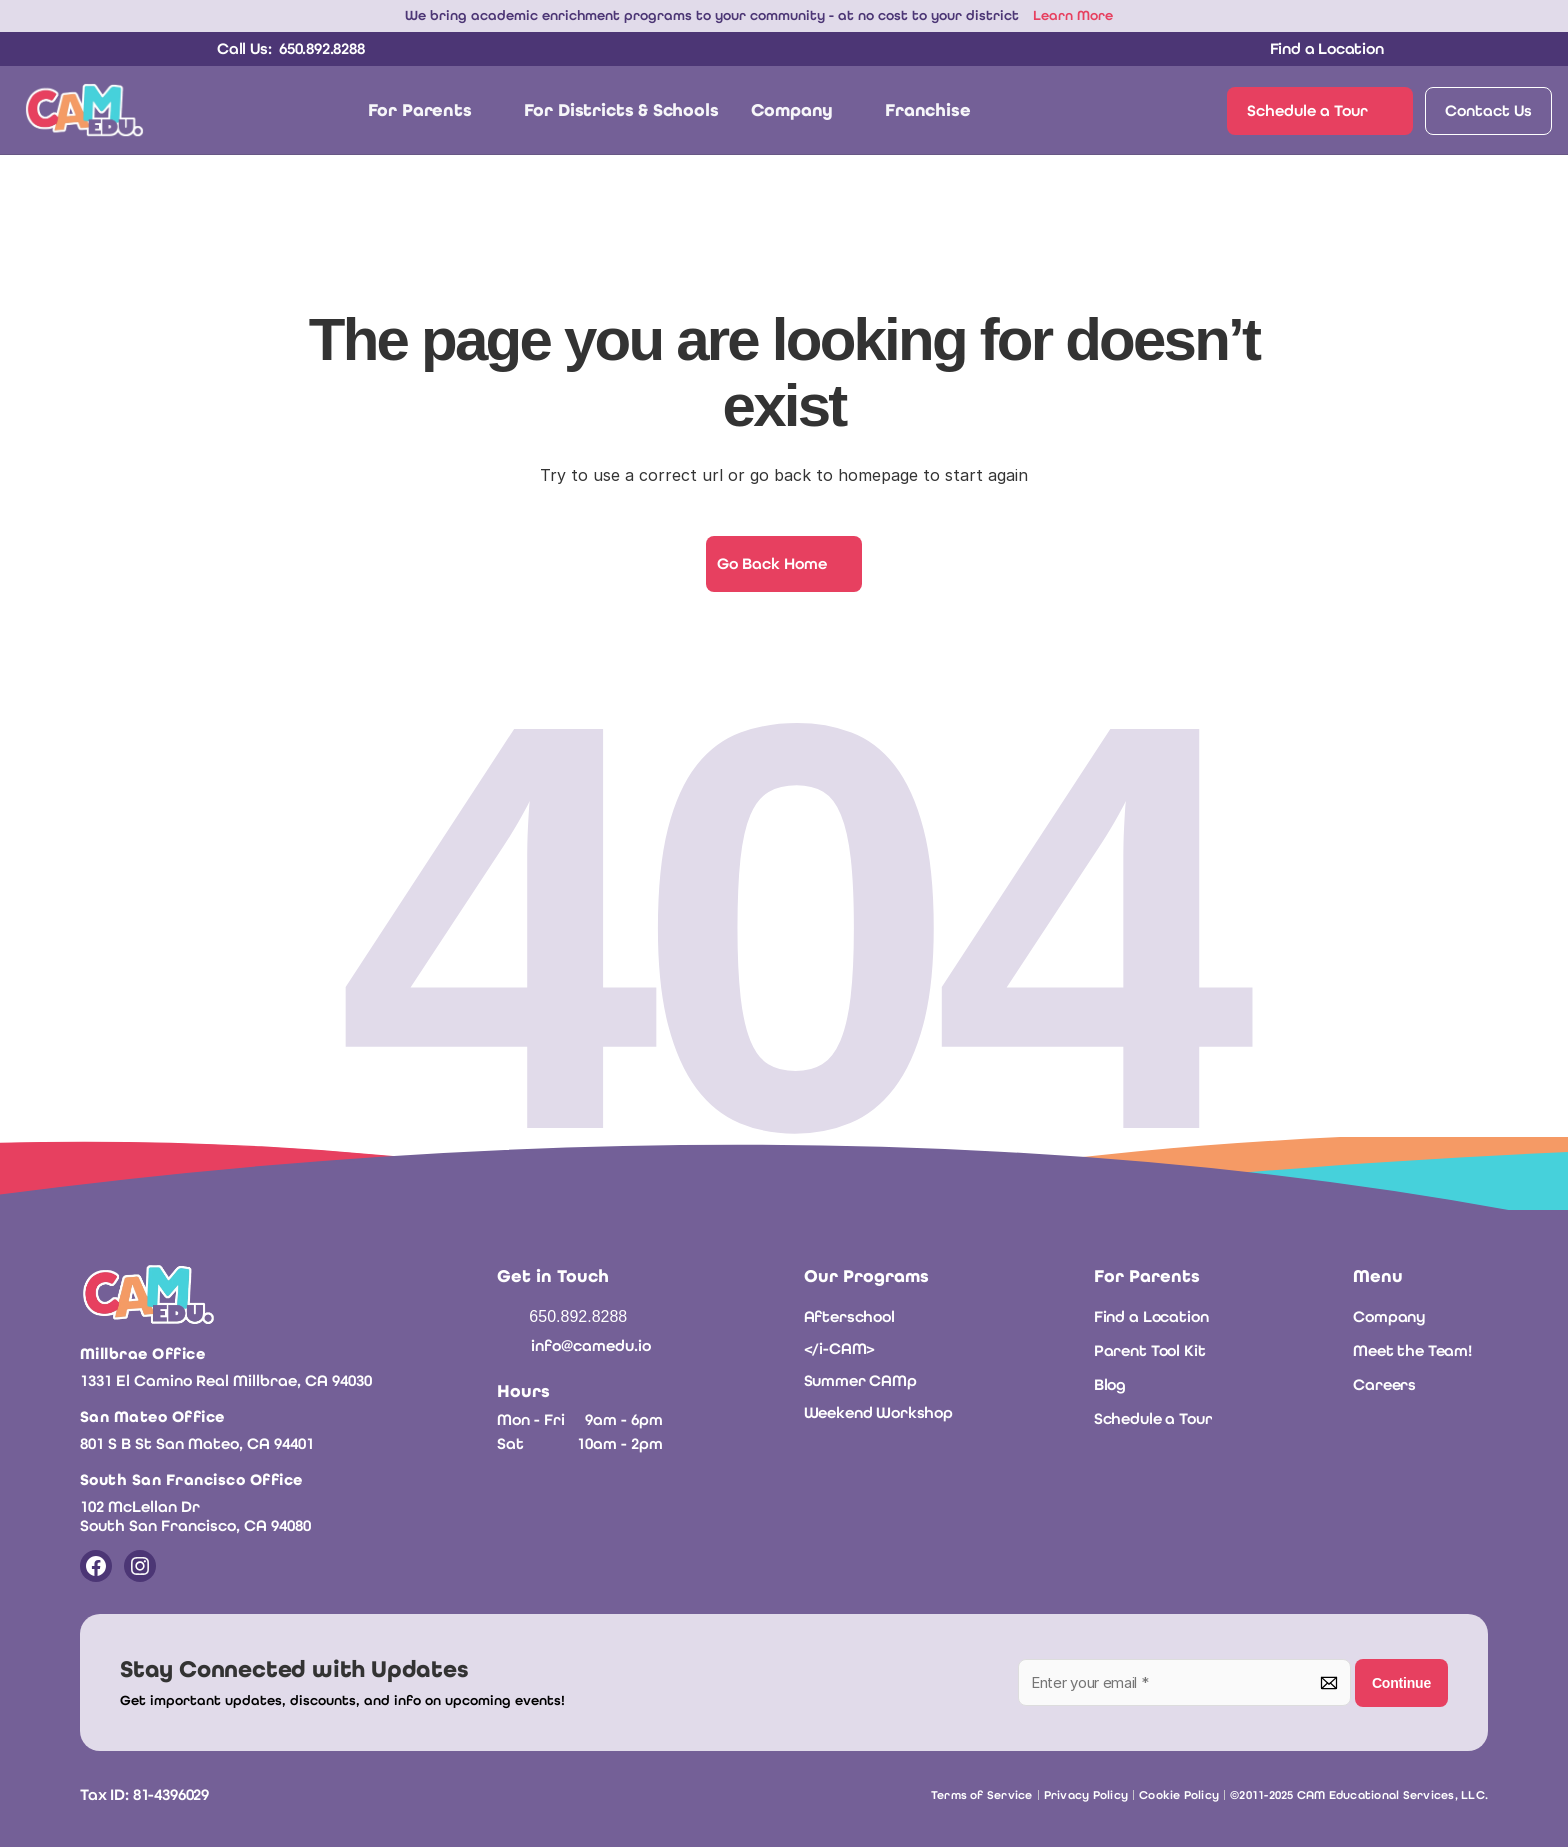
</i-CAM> (840, 1348)
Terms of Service (982, 1795)
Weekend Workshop (878, 1412)
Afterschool (849, 1316)
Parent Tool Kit (1150, 1350)
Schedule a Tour (1153, 1418)
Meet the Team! (1412, 1350)
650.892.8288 (578, 1316)
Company (1389, 1316)
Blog (1110, 1384)
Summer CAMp (860, 1380)
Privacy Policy (1086, 1795)
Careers (1384, 1384)
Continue (1401, 1683)
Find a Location (1151, 1316)
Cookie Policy (1179, 1795)
